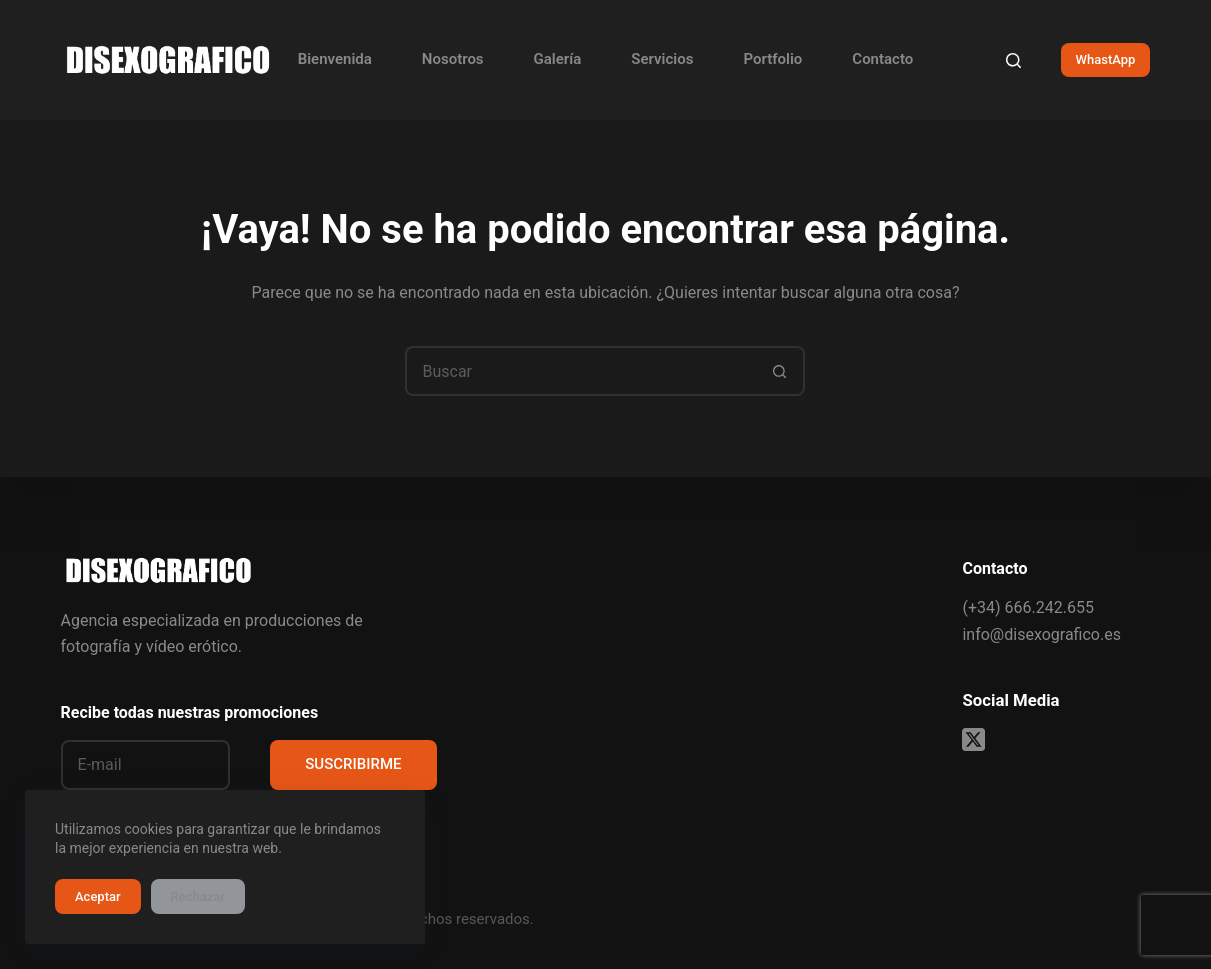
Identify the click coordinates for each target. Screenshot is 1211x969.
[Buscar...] (580, 371)
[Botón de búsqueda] (780, 371)
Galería (558, 59)
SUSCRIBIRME (353, 764)
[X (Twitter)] (973, 739)
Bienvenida (335, 59)
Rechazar (198, 896)
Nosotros (453, 59)
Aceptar (98, 896)
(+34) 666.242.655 (1027, 607)
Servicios (662, 59)
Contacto (882, 59)
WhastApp (1106, 59)
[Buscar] (1013, 60)
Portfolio (772, 59)
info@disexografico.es (1041, 634)
